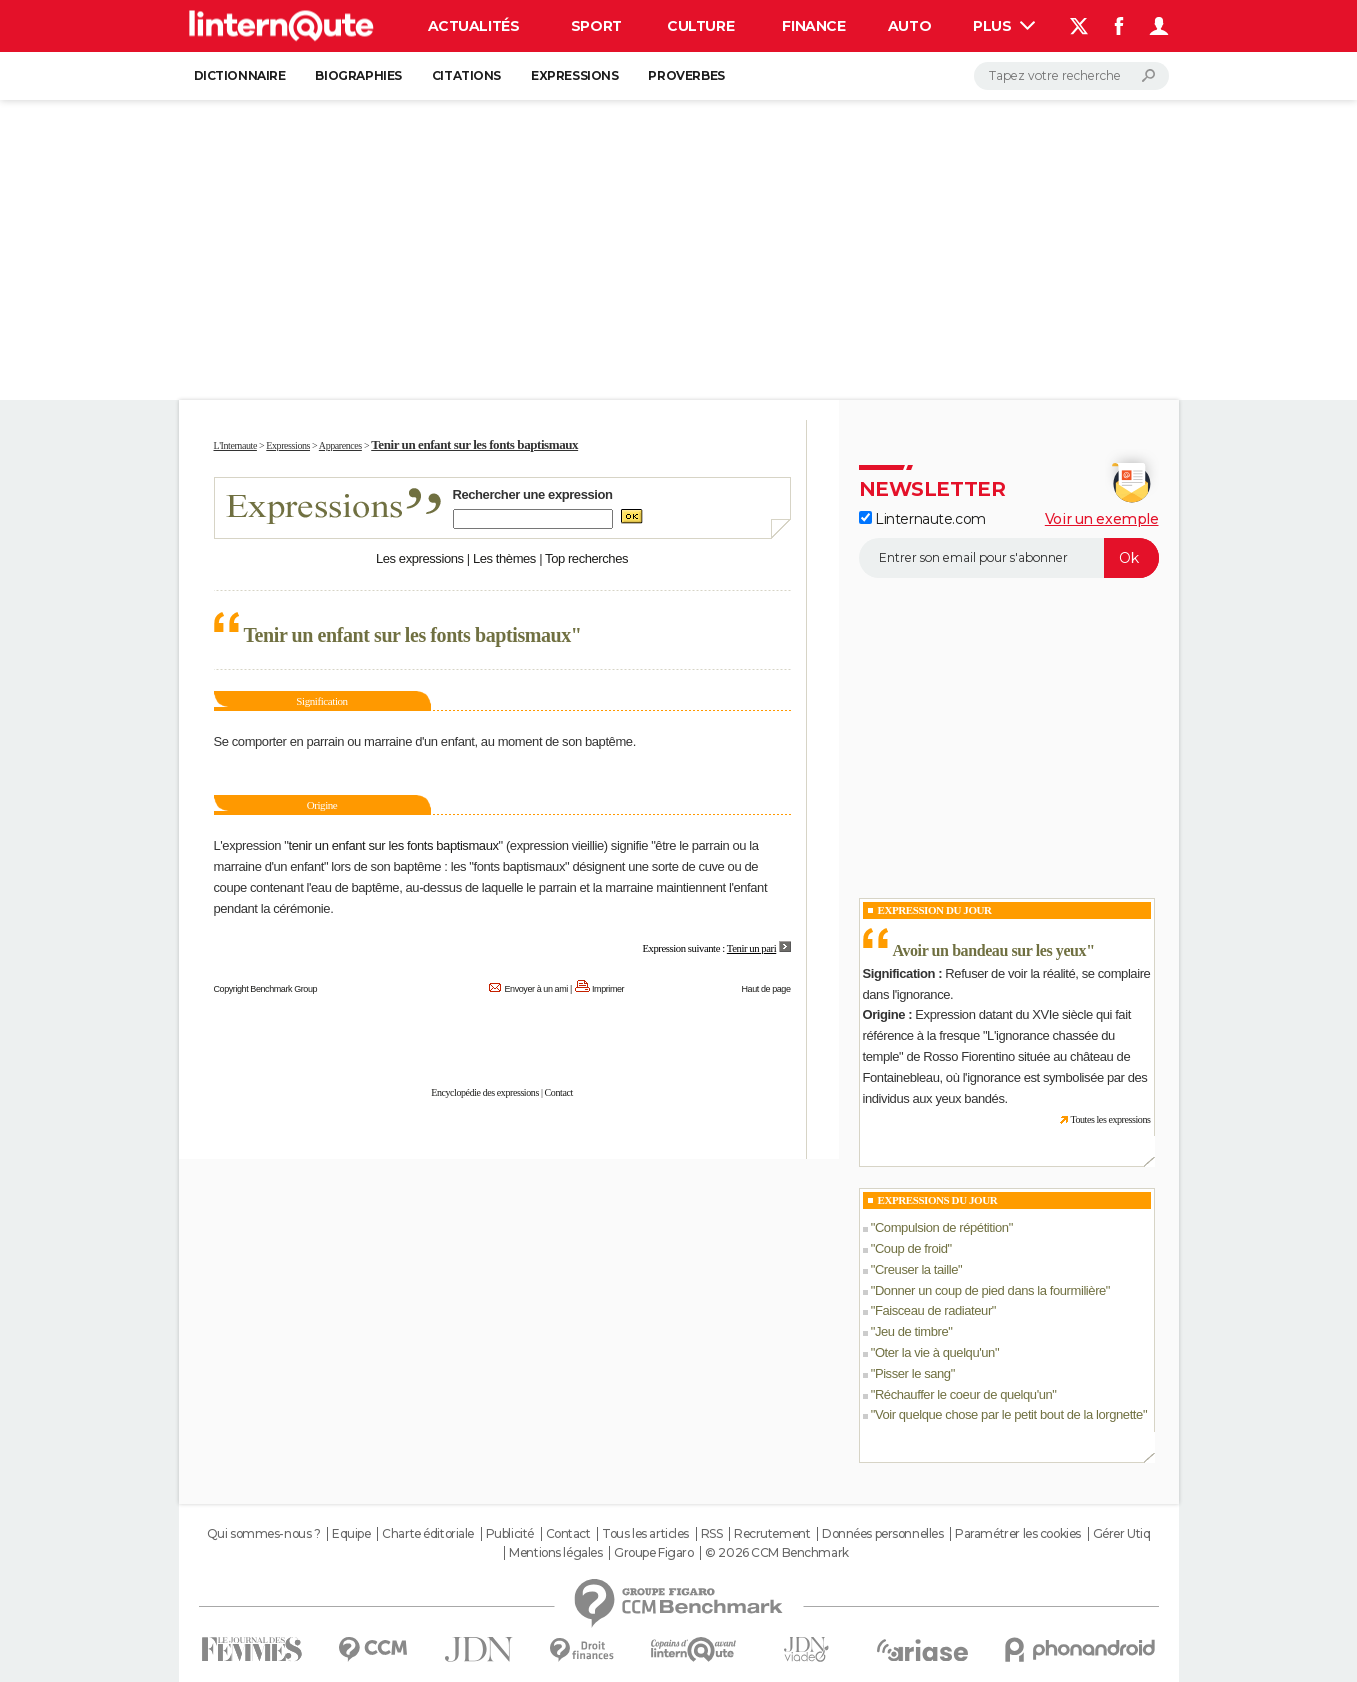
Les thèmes (504, 558)
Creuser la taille (916, 1269)
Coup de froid (911, 1248)
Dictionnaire (240, 75)
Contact (559, 1092)
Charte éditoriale (428, 1534)
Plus (1004, 26)
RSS (712, 1534)
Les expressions (420, 558)
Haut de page (765, 989)
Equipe (351, 1534)
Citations (466, 75)
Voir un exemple (1102, 519)
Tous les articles (645, 1534)
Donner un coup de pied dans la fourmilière (990, 1290)
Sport (596, 26)
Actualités (474, 26)
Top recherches (586, 558)
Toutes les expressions (1110, 1119)
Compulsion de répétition (942, 1227)
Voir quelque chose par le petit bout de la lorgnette (1009, 1414)
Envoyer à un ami (535, 989)
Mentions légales (555, 1553)
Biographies (358, 75)
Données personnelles (883, 1534)
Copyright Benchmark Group (266, 989)
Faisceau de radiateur (933, 1310)
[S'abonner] (1009, 558)
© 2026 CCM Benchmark (777, 1553)
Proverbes (686, 75)
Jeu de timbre (911, 1331)
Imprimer (608, 989)
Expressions (574, 75)
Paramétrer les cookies (1018, 1534)
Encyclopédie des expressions (485, 1092)
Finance (813, 26)
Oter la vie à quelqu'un (935, 1352)
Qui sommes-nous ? (264, 1534)
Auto (909, 26)
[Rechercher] (1071, 76)
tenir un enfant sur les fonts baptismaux (393, 845)
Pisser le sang (913, 1373)
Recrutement (772, 1534)
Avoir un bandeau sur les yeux (990, 950)
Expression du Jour (935, 910)
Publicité (510, 1534)
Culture (700, 26)
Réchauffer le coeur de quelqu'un (963, 1394)
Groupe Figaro (654, 1553)
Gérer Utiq (1122, 1534)
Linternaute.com (922, 519)
